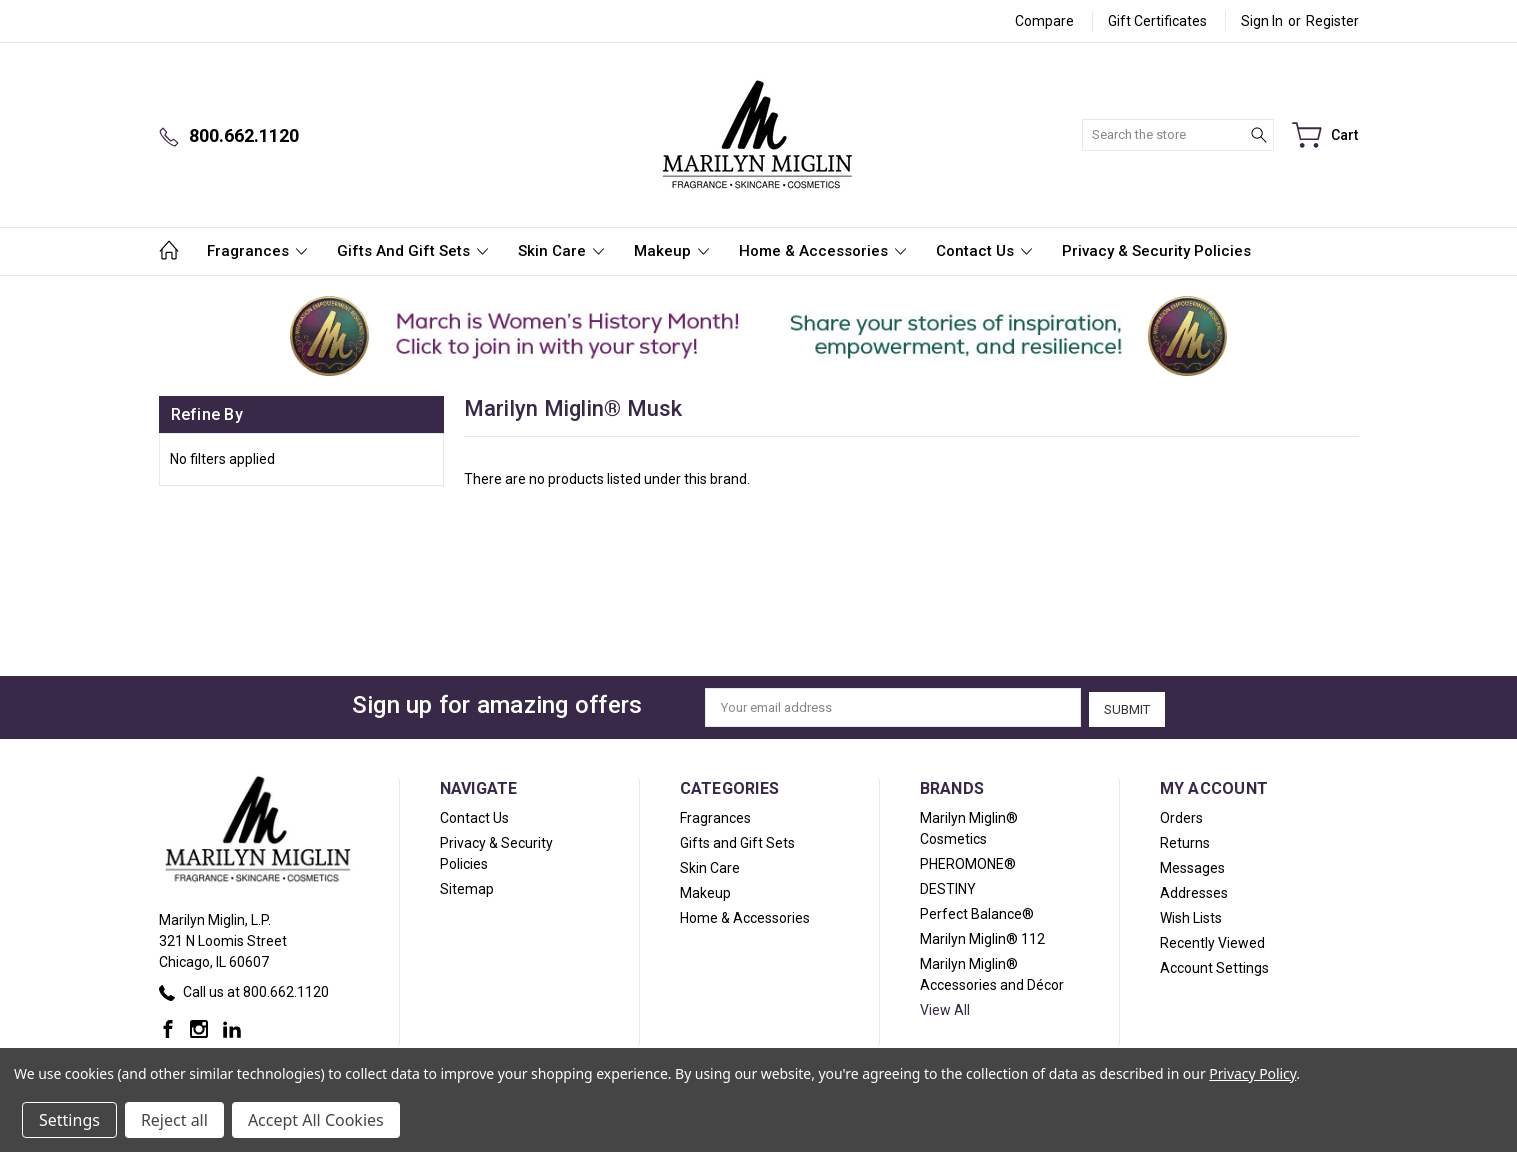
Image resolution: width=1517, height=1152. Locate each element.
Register (1332, 21)
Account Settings (1214, 966)
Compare (1044, 21)
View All (945, 1008)
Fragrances (257, 251)
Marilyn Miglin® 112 (982, 937)
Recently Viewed (1212, 941)
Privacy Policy (1252, 1073)
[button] (315, 336)
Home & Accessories (822, 251)
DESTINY (948, 887)
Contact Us (984, 251)
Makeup (671, 251)
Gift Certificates (1157, 21)
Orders (1181, 816)
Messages (1192, 866)
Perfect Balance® (977, 912)
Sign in (1262, 21)
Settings (69, 1120)
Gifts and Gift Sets (412, 251)
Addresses (1194, 891)
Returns (1185, 841)
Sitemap (467, 887)
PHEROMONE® (968, 862)
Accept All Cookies (316, 1120)
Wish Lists (1191, 916)
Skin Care (561, 251)
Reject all (174, 1120)
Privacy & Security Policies (1156, 251)
